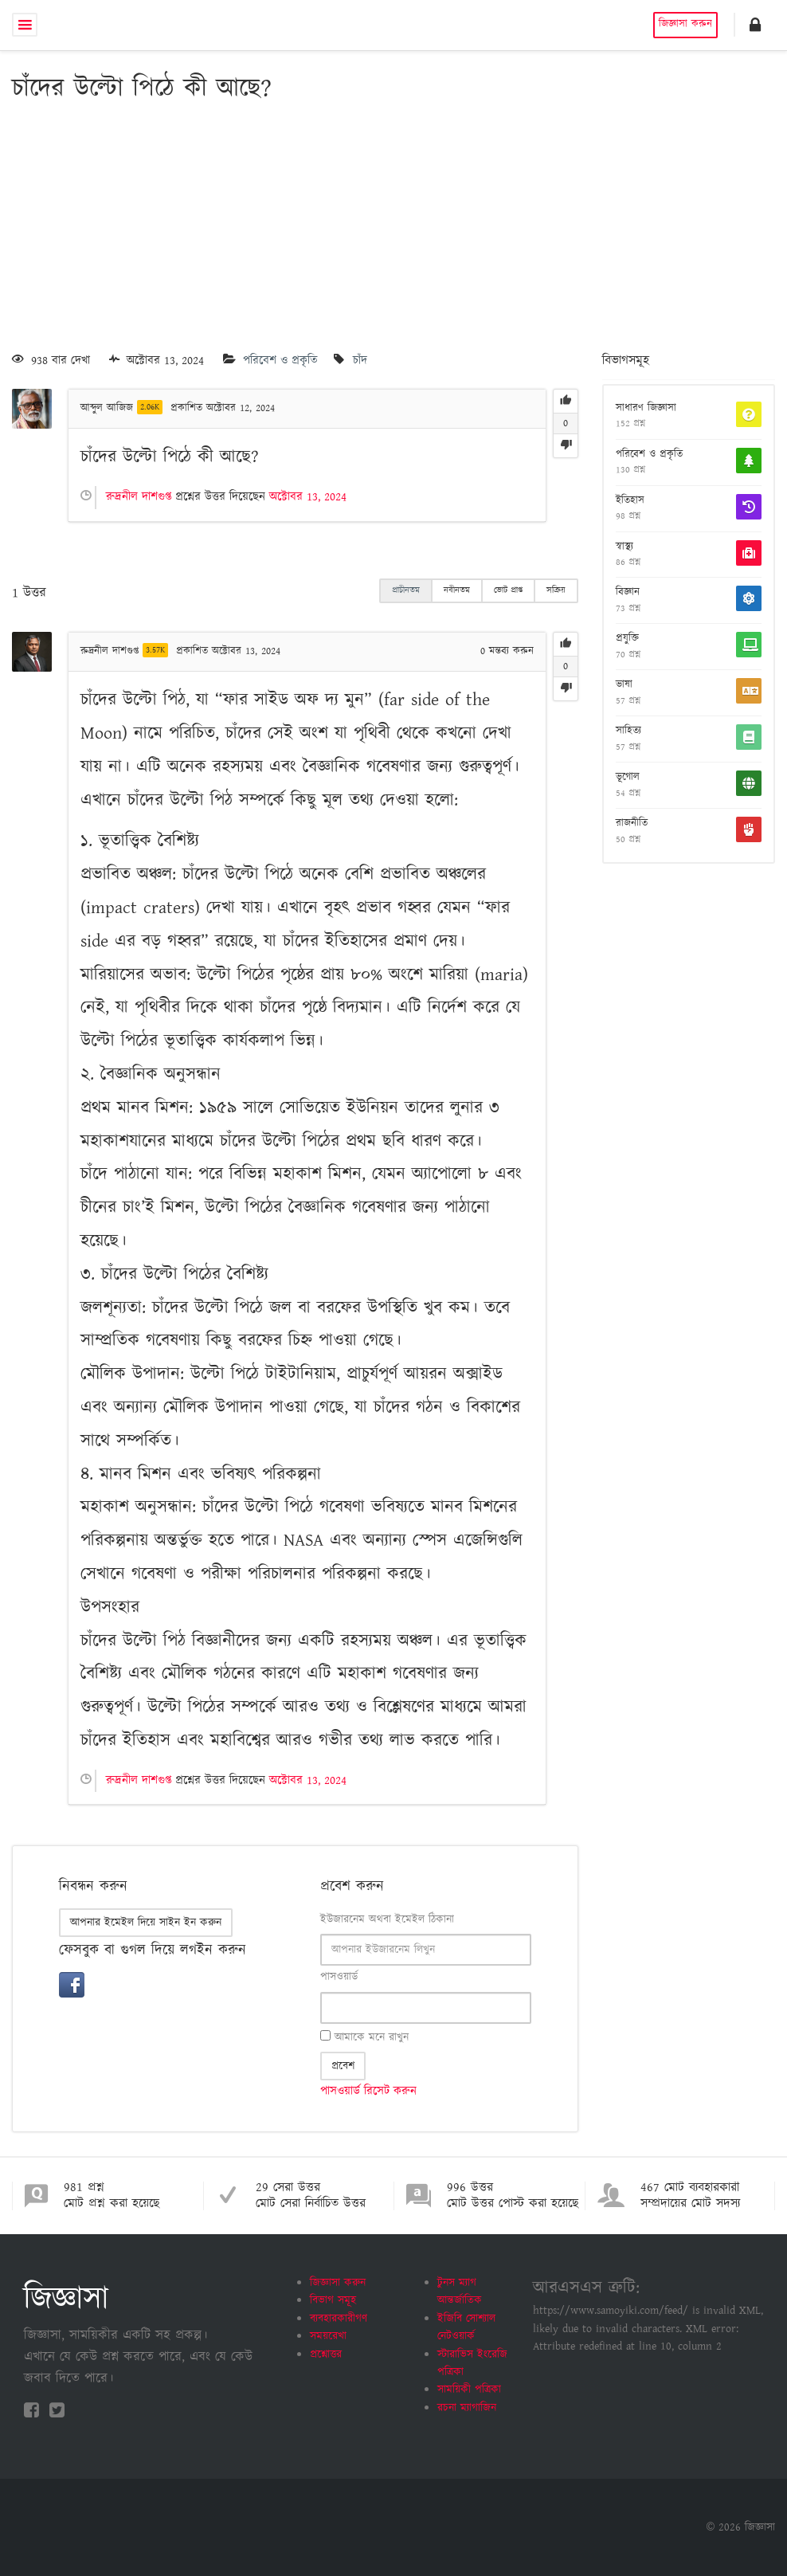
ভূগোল (628, 777)
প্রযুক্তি (627, 639)
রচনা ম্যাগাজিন (466, 2408)
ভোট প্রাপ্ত (508, 590)
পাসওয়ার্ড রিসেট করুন (368, 2091)
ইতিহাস (630, 501)
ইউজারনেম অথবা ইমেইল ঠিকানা (387, 1919)
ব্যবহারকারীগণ (338, 2319)
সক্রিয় (556, 590)
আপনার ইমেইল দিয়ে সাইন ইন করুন (145, 1923)
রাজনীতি (632, 824)
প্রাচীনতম (406, 590)
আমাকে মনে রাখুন (364, 2037)
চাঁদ (360, 360)
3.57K (155, 650)
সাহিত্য (628, 731)
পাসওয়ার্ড (339, 1977)
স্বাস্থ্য (624, 547)
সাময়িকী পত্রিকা (469, 2390)
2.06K (149, 407)
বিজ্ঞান (628, 593)
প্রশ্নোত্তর (326, 2354)
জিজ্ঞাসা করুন (685, 24)
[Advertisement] (393, 230)
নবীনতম (457, 590)
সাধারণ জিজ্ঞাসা (646, 409)
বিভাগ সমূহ (333, 2300)
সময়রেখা (328, 2336)
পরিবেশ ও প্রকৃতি (280, 360)
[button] (755, 25)
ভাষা (624, 685)
